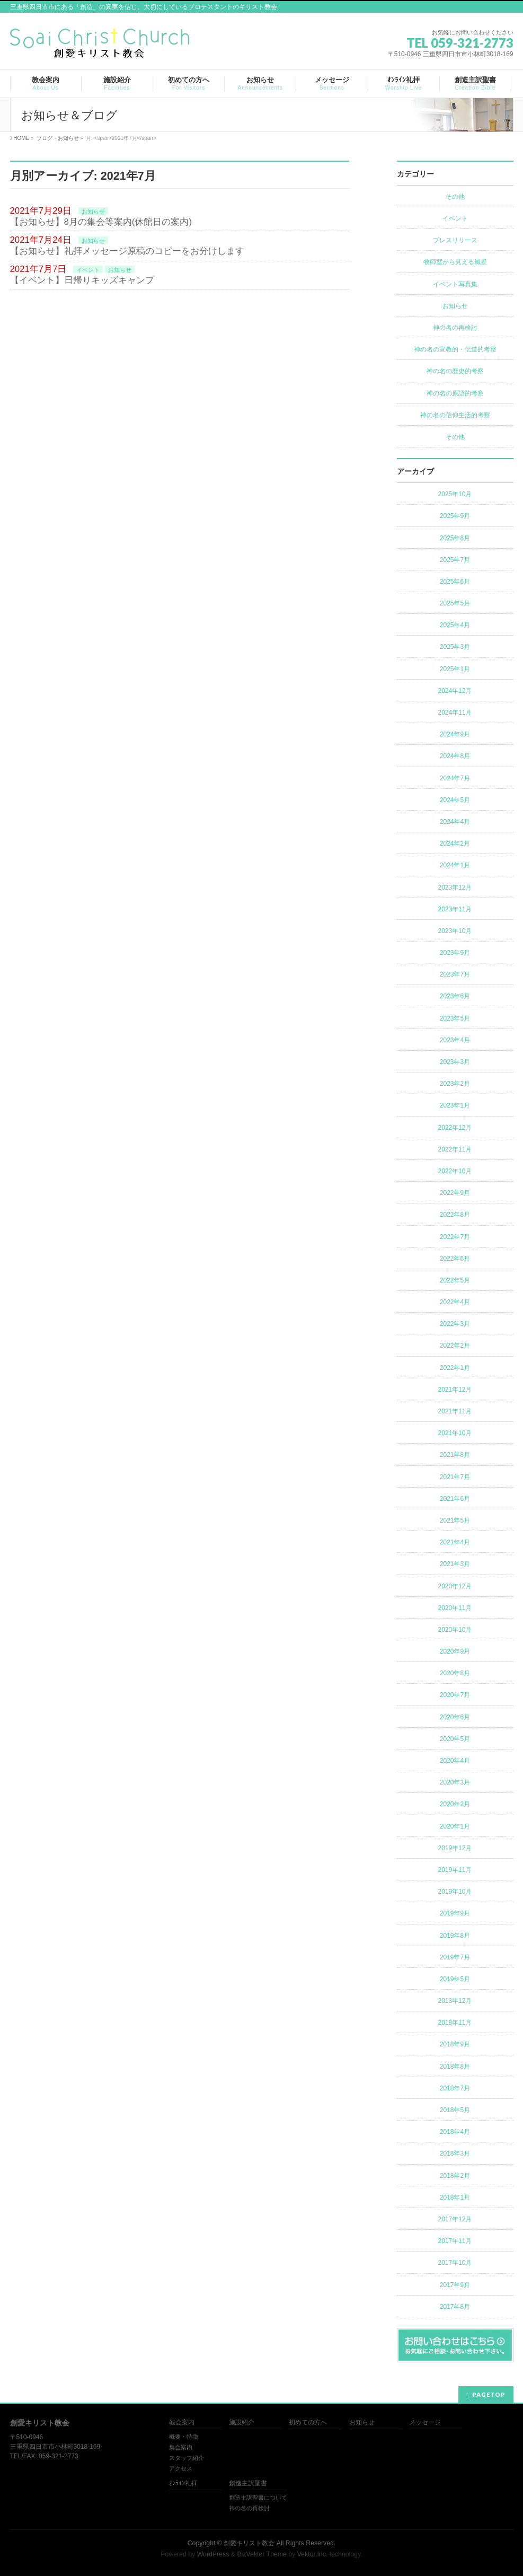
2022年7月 (455, 1237)
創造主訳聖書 (248, 2483)
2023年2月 (455, 1083)
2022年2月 (455, 1345)
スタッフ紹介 (186, 2458)
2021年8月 (455, 1454)
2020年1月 (455, 1826)
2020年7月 (455, 1695)
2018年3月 (455, 2153)
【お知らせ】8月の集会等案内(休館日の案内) (101, 222)
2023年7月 (455, 974)
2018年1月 (455, 2197)
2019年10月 (455, 1891)
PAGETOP (489, 2394)
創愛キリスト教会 (249, 2543)
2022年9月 (455, 1193)
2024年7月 (455, 778)
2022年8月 (455, 1214)
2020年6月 (455, 1717)
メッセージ (425, 2422)
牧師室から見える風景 (455, 262)
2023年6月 (455, 996)
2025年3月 (455, 646)
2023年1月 (455, 1105)
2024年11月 (455, 712)
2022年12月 (455, 1127)
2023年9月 (455, 952)
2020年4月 (455, 1760)
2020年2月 (455, 1804)
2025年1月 (455, 669)
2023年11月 (455, 909)
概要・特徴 (183, 2436)
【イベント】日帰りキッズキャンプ (82, 280)
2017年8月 (455, 2306)
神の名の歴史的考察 (455, 371)
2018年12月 (455, 2000)
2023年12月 (455, 887)
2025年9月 (455, 516)
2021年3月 (455, 1564)
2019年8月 (455, 1935)
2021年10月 (455, 1433)
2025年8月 (455, 538)
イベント (88, 270)
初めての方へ (308, 2422)
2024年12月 (455, 690)
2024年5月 (455, 800)
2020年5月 (455, 1739)
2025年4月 (455, 625)
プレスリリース (455, 240)
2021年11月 (455, 1411)
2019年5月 (455, 1979)
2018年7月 (455, 2088)
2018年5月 (455, 2110)
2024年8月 (455, 756)
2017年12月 (455, 2219)
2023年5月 (455, 1018)
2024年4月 (455, 821)
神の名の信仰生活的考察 (455, 415)
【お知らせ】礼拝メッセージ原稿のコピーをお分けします (127, 251)
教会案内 (181, 2422)
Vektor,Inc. (312, 2554)
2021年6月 (455, 1498)
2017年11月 (455, 2241)
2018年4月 (455, 2131)
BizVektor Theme (262, 2554)
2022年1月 (455, 1367)
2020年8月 (455, 1673)
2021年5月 (455, 1520)
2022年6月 (455, 1258)
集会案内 (180, 2447)
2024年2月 (455, 843)
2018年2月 (455, 2175)
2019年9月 (455, 1913)
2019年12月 (455, 1848)
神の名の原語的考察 (455, 393)
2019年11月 (455, 1870)
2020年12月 (455, 1586)
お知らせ (93, 211)
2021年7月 (455, 1477)
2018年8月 (455, 2066)
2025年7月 (455, 560)
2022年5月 (455, 1280)
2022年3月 (455, 1323)
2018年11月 (455, 2022)
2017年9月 (455, 2285)
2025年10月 (455, 494)
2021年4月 (455, 1542)
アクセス (180, 2468)
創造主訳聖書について (258, 2497)
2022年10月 (455, 1171)
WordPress (213, 2554)
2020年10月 (455, 1629)
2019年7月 (455, 1957)
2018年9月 (455, 2044)
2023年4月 (455, 1040)
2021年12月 (455, 1389)
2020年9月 (455, 1651)
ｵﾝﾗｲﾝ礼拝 (183, 2483)
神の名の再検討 (455, 327)
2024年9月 (455, 734)
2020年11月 (455, 1608)
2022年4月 (455, 1302)
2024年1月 (455, 865)
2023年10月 (455, 931)
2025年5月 (455, 603)
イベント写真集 (455, 284)
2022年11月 (455, 1149)
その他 (455, 196)
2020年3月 (455, 1782)
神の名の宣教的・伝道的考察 (455, 349)
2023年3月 (455, 1062)
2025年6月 (455, 581)
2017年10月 (455, 2262)
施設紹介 (241, 2422)
